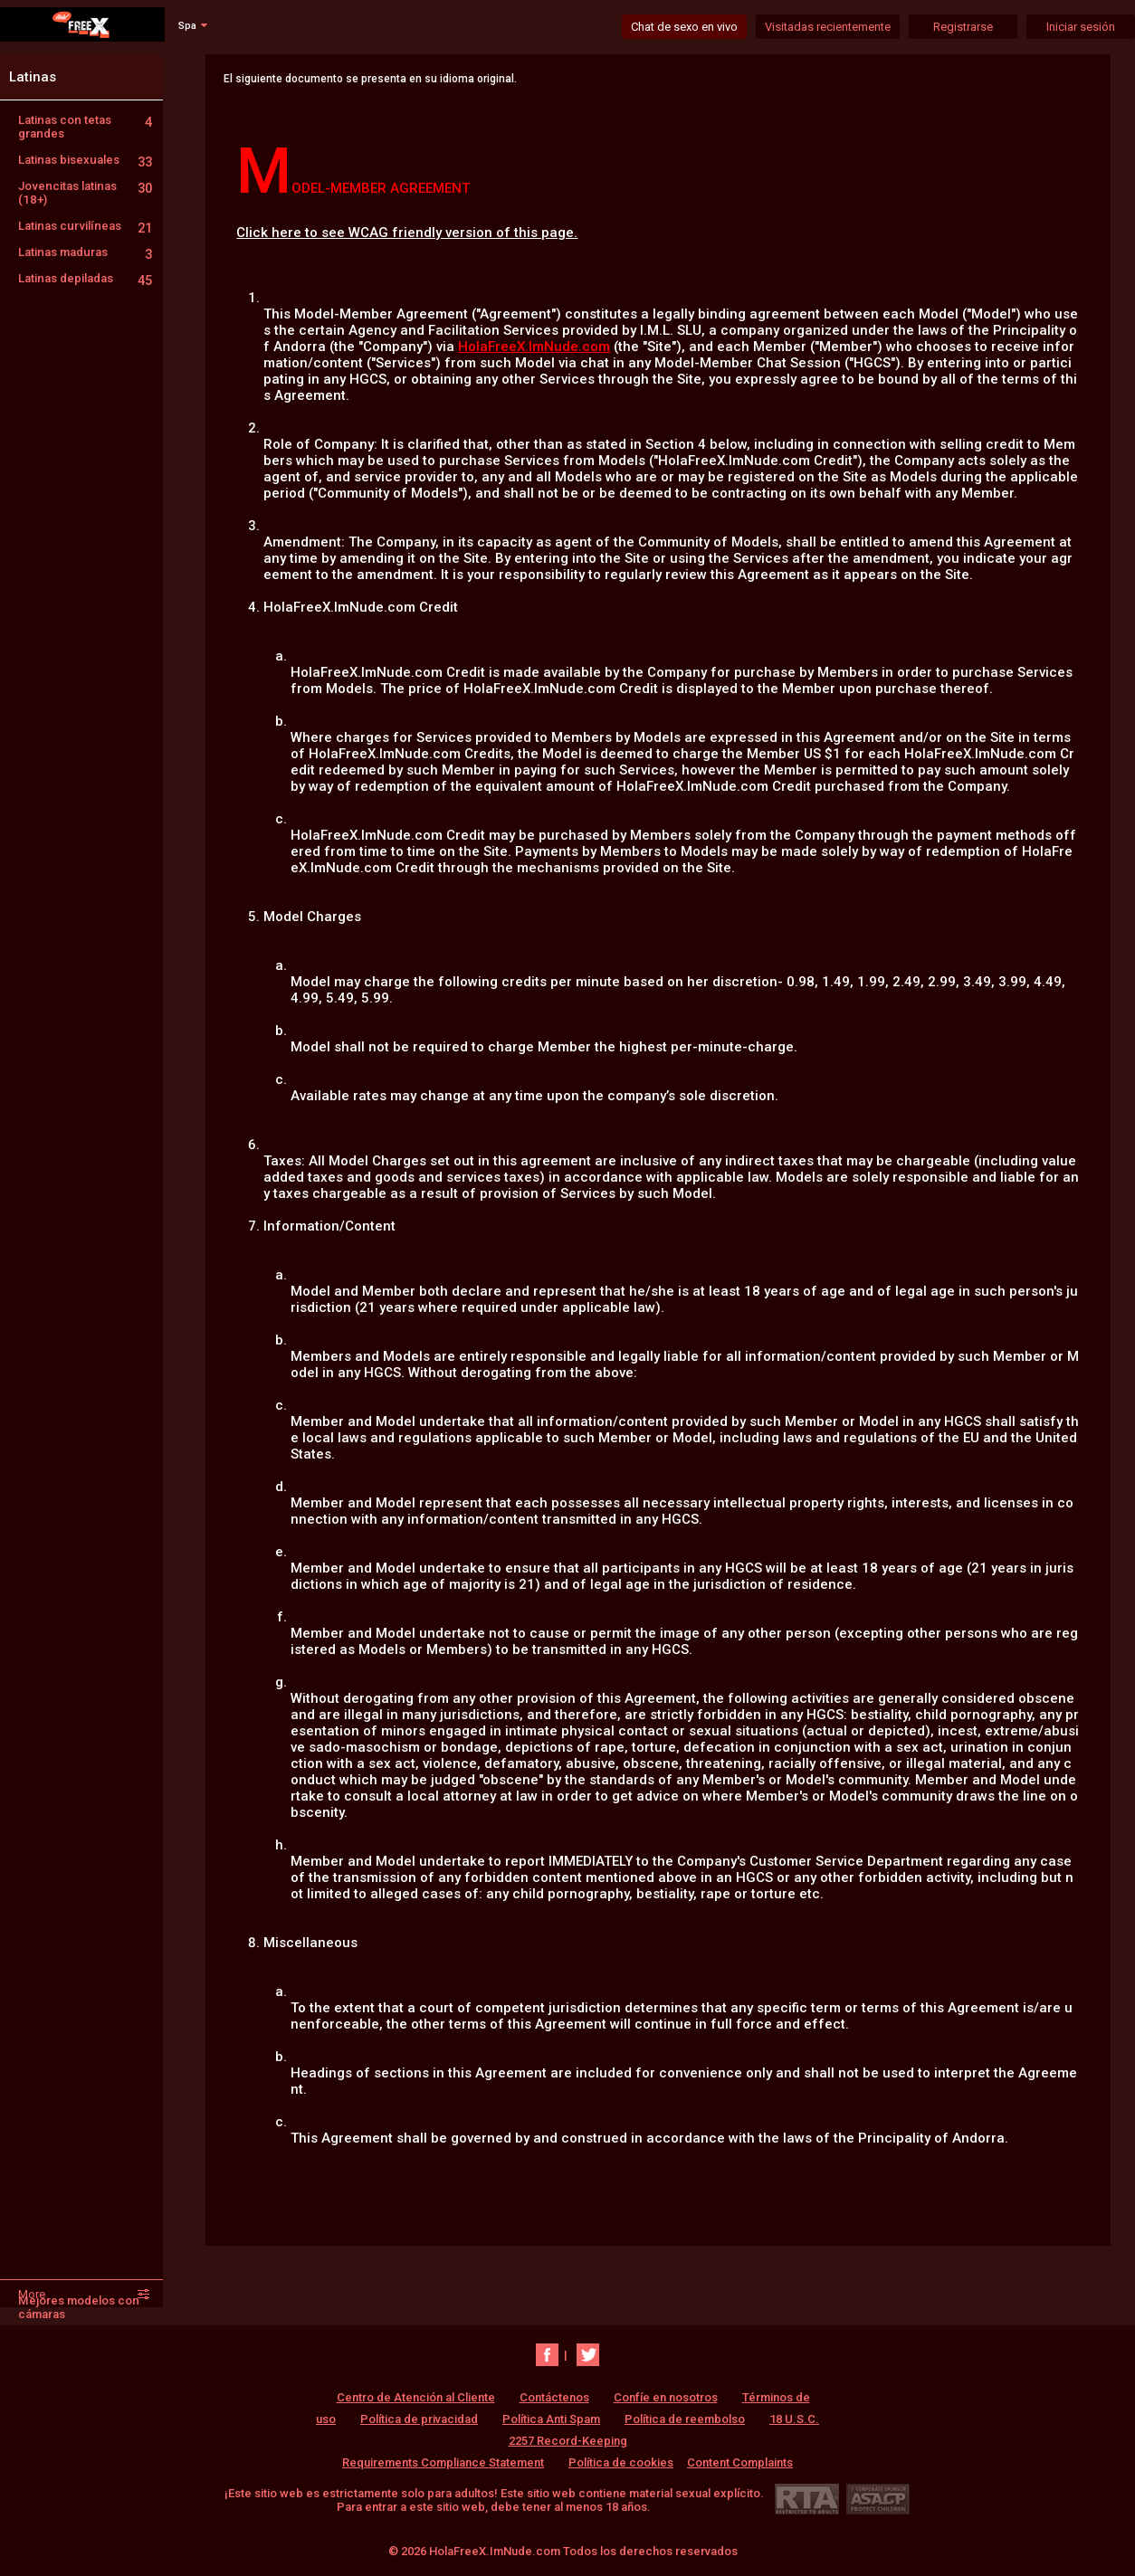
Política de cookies (620, 2462)
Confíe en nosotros (666, 2397)
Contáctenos (554, 2397)
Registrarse (963, 26)
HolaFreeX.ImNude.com (534, 346)
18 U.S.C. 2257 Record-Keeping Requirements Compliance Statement (580, 2440)
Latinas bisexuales (85, 159)
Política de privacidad (419, 2419)
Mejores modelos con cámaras (78, 2307)
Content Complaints (740, 2462)
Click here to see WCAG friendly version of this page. (406, 232)
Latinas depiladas (85, 278)
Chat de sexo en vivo (684, 26)
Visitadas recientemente (828, 26)
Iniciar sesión (1080, 26)
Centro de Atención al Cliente (416, 2397)
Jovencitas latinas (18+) (85, 192)
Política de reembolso (685, 2419)
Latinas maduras (85, 252)
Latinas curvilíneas (85, 226)
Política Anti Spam (551, 2419)
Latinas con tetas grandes (85, 126)
